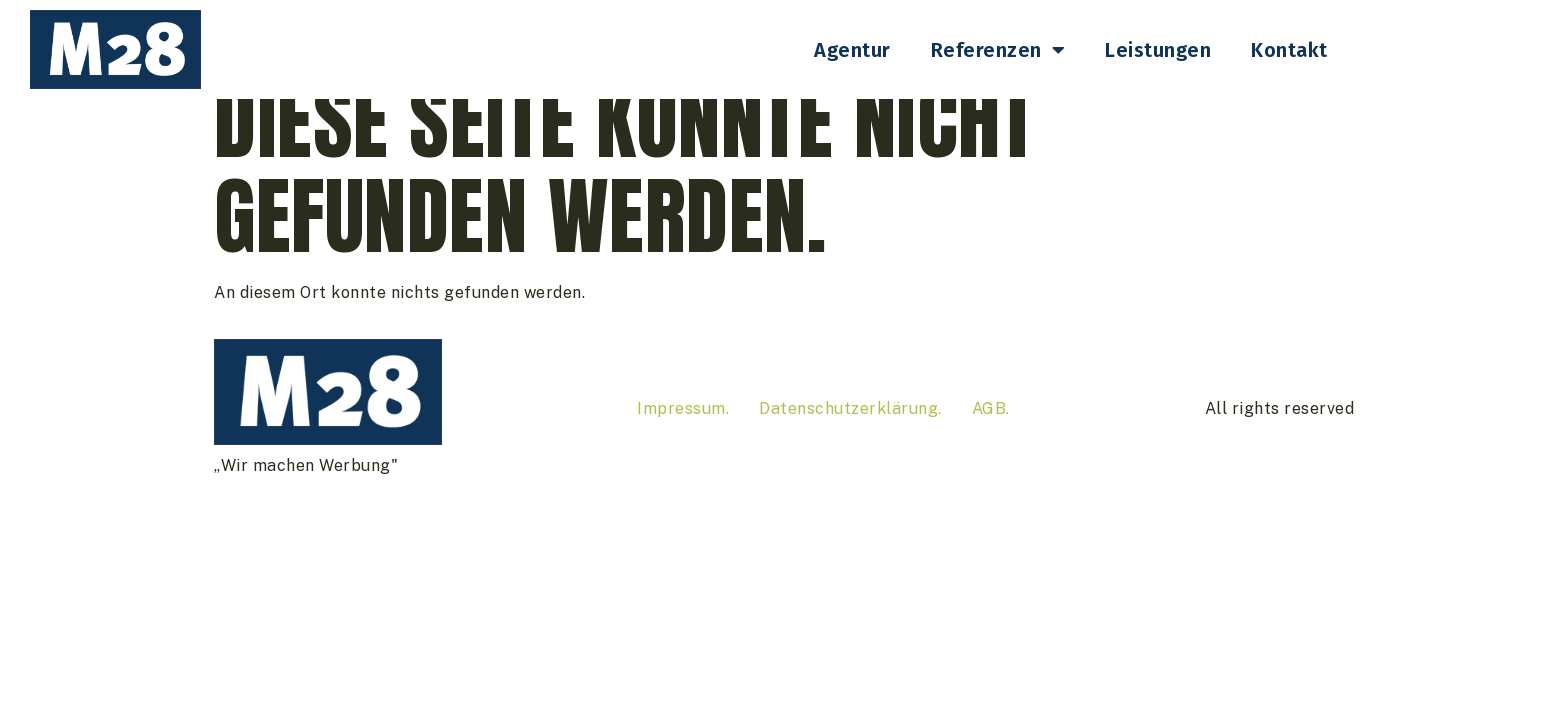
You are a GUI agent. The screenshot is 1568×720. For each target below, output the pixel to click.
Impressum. (683, 441)
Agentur (852, 50)
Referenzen (998, 50)
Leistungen (1158, 50)
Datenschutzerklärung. (850, 441)
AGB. (991, 441)
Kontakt (1289, 50)
